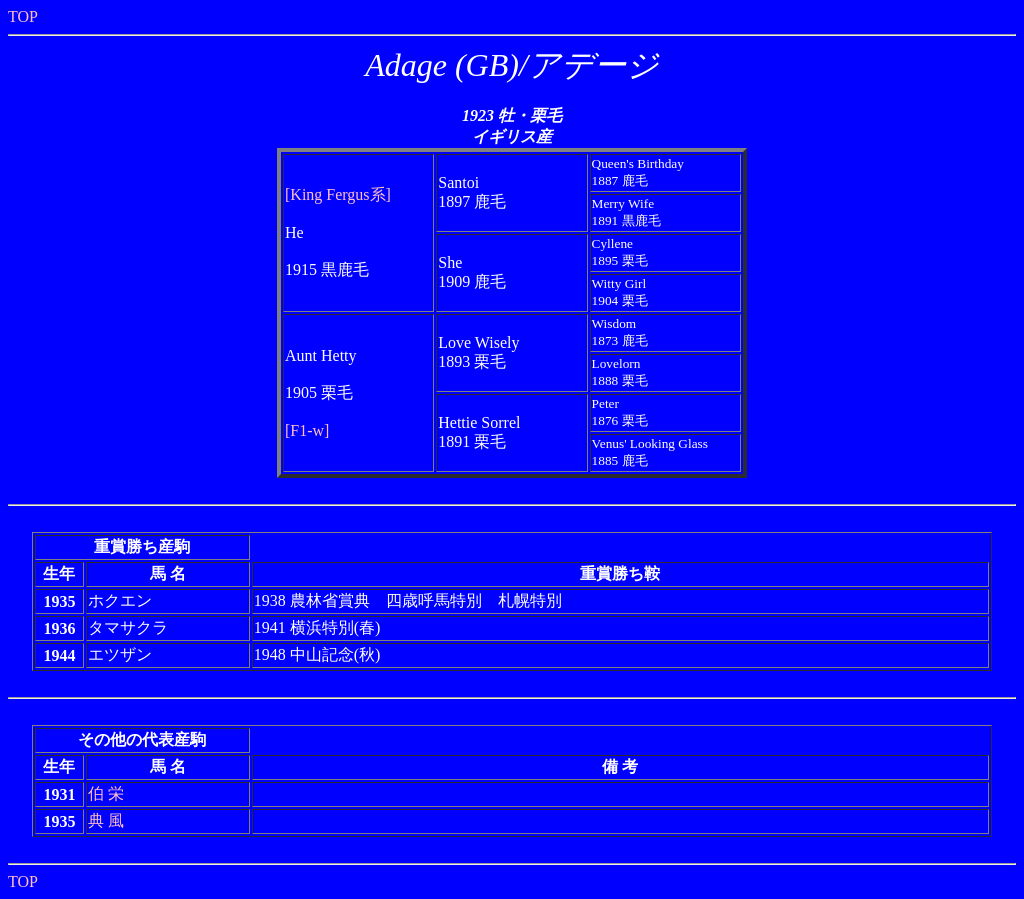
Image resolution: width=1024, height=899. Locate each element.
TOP (23, 16)
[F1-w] (307, 430)
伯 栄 (106, 793)
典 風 (106, 820)
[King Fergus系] (338, 194)
